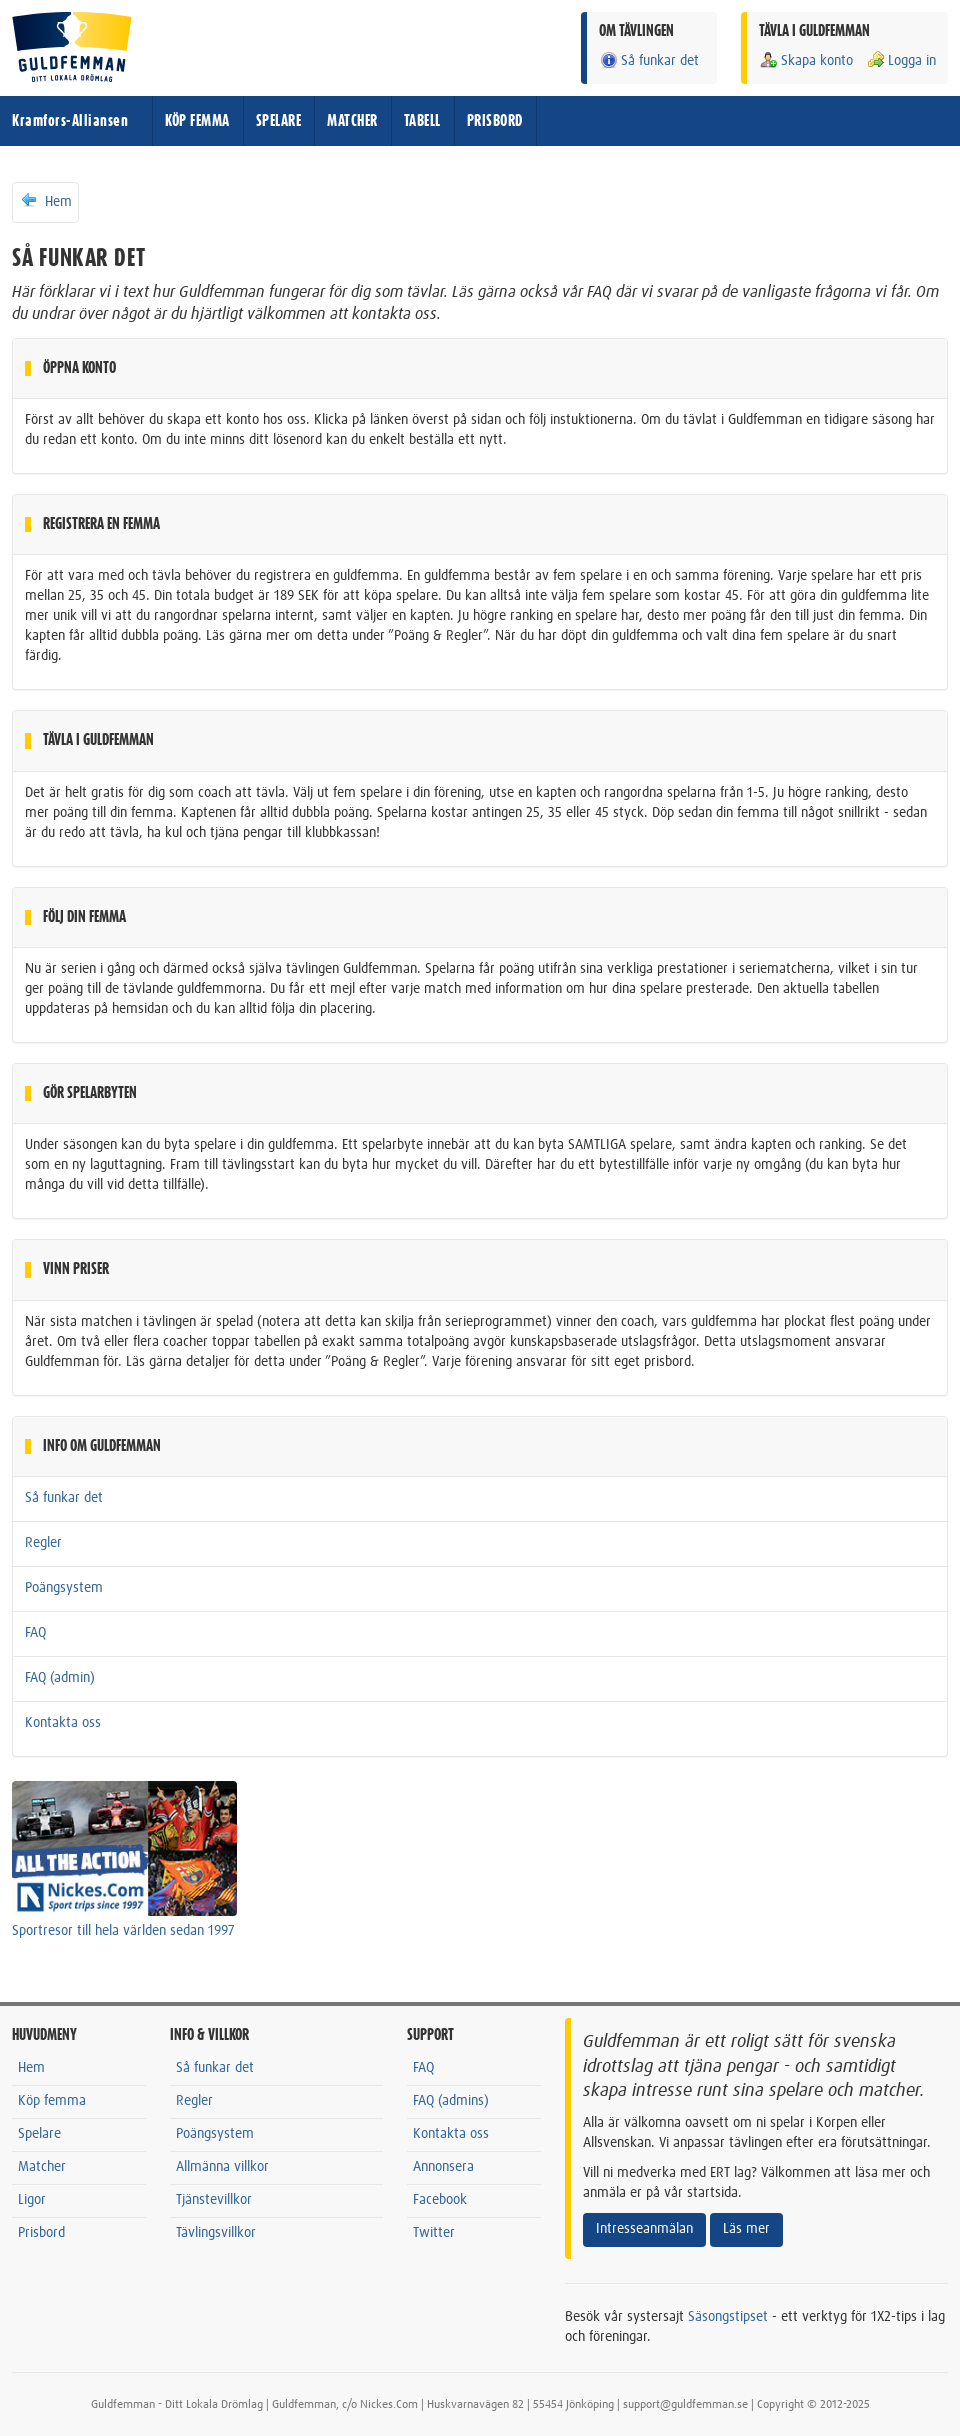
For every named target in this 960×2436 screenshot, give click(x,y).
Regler (43, 1543)
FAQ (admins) (451, 2101)
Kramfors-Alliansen (70, 121)
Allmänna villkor (222, 2167)
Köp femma (52, 2101)
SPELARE (279, 121)
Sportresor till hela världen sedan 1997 (123, 1931)
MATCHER (352, 121)
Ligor (32, 2200)
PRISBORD (495, 121)
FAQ (35, 1633)
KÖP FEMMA (197, 121)
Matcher (42, 2167)
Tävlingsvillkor (216, 2233)
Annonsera (443, 2167)
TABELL (422, 121)
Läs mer (746, 2229)
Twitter (434, 2233)
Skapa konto (806, 60)
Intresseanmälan (644, 2229)
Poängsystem (64, 1588)
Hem (45, 201)
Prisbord (41, 2233)
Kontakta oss (63, 1723)
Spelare (39, 2134)
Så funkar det (649, 60)
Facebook (440, 2200)
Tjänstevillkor (214, 2200)
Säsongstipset (728, 2317)
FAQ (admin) (60, 1678)
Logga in (901, 60)
